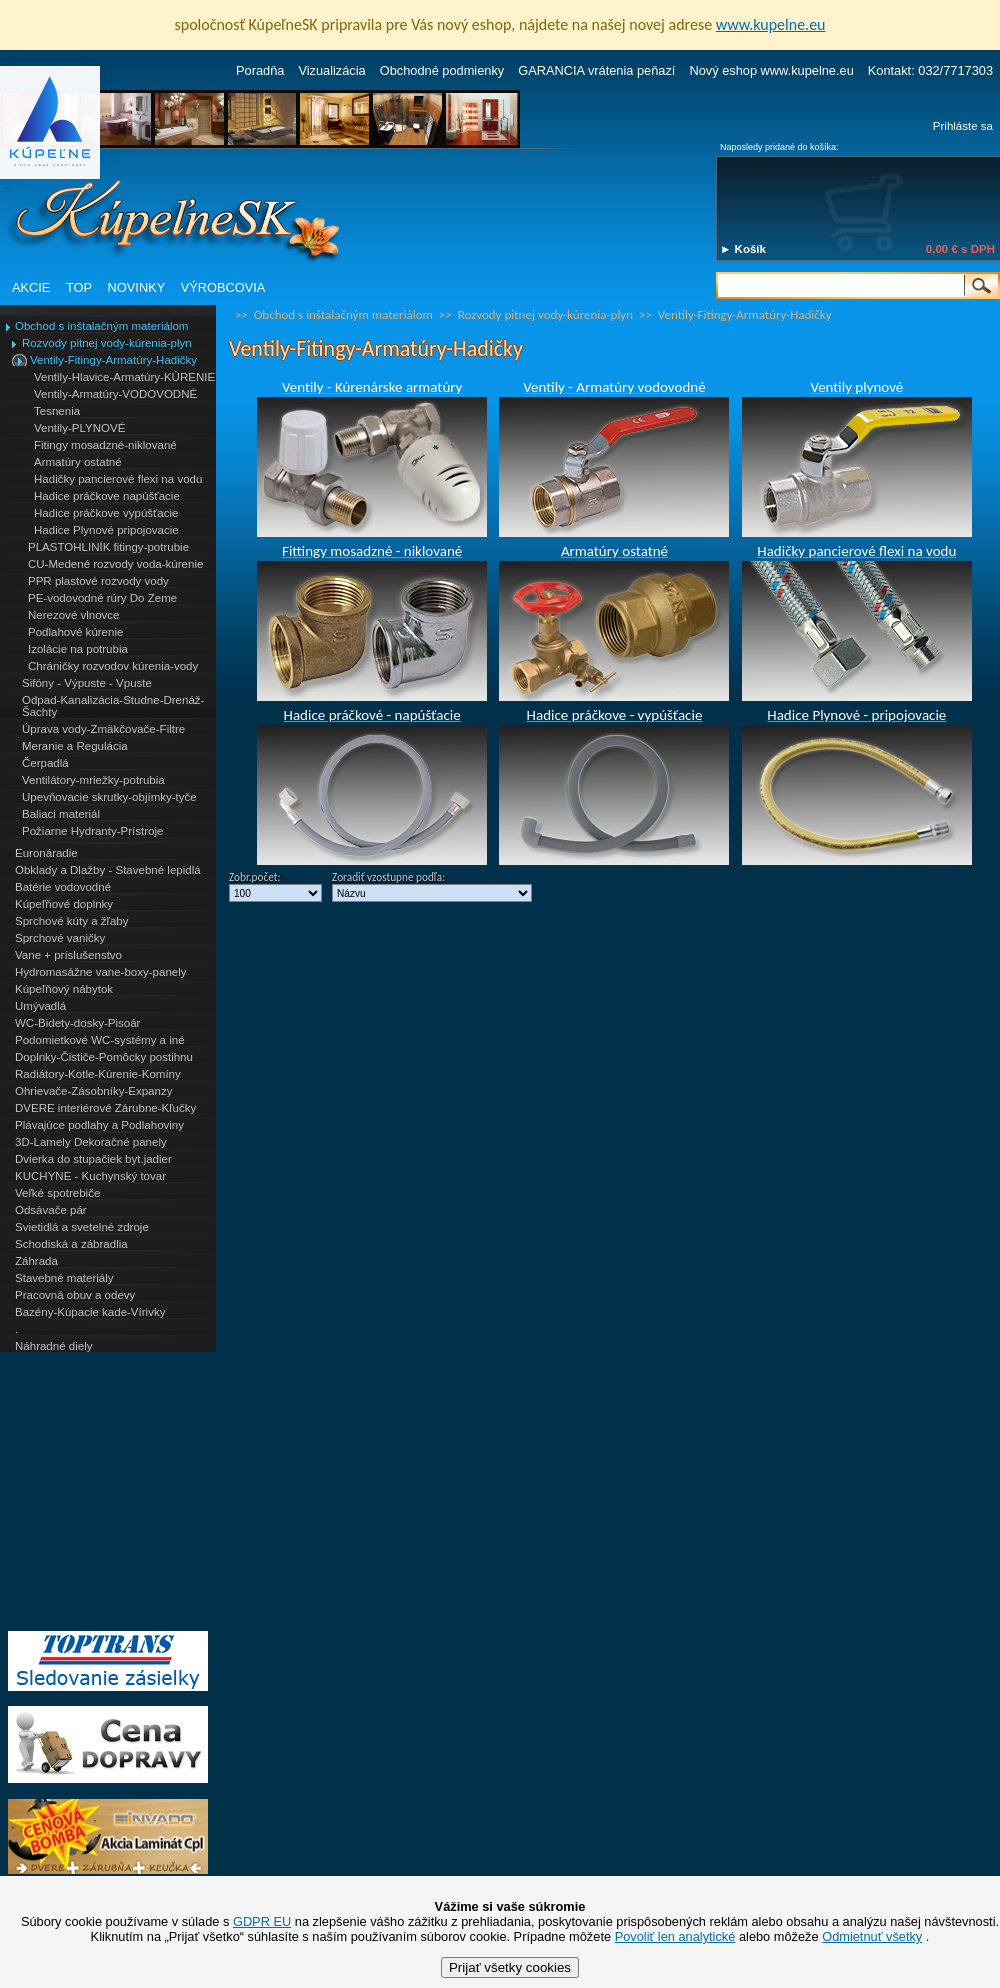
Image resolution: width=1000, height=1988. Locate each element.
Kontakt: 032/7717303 (930, 70)
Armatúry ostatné (78, 462)
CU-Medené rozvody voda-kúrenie (115, 564)
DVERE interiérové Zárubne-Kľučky (105, 1108)
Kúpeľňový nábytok (64, 989)
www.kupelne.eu (771, 24)
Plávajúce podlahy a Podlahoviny (99, 1125)
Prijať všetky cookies (510, 1967)
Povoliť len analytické (675, 1936)
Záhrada (36, 1261)
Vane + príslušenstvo (68, 955)
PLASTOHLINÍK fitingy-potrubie (108, 547)
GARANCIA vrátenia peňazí (596, 70)
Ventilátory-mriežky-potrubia (93, 780)
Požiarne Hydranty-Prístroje (92, 831)
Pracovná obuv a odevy (75, 1295)
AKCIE (31, 287)
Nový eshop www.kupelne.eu (771, 70)
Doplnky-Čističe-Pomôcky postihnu (104, 1057)
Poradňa (260, 70)
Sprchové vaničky (60, 938)
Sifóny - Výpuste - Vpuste (87, 683)
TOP (79, 287)
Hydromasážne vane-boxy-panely (101, 972)
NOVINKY (137, 287)
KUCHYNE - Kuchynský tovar (90, 1176)
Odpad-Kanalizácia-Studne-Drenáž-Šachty (113, 706)
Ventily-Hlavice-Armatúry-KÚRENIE (124, 377)
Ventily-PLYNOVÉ (79, 428)
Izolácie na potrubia (78, 649)
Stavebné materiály (64, 1278)
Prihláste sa (963, 126)
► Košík (743, 249)
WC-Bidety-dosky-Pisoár (77, 1023)
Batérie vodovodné (63, 887)
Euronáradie (46, 853)
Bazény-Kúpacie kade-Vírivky (90, 1312)
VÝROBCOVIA (223, 287)
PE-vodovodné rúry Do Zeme (102, 598)
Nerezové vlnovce (74, 615)
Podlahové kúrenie (75, 632)
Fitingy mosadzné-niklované (105, 445)
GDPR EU (262, 1921)
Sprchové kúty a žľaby (71, 921)
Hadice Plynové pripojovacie (106, 530)
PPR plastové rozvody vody (98, 581)
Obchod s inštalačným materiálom (101, 326)
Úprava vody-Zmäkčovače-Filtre (103, 729)
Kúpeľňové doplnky (64, 904)
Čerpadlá (45, 763)
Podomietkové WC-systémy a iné (100, 1040)
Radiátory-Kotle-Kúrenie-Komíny (98, 1074)
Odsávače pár (51, 1210)
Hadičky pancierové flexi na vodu (118, 479)
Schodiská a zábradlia (71, 1244)
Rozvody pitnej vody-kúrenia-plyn (107, 343)
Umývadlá (40, 1006)
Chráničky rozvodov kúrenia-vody (113, 666)
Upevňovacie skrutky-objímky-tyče (109, 797)
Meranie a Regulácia (75, 746)
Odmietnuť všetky (872, 1936)
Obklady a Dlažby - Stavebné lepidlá (108, 870)
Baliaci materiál (61, 814)
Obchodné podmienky (442, 70)
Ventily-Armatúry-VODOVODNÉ (115, 394)
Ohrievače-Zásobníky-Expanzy (93, 1091)
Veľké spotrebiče (57, 1193)
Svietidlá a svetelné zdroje (82, 1227)
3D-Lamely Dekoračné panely (91, 1142)
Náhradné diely (53, 1346)
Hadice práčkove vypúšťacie (106, 513)
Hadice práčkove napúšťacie (107, 496)
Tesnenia (57, 411)
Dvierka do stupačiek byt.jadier (93, 1159)
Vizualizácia (331, 70)
